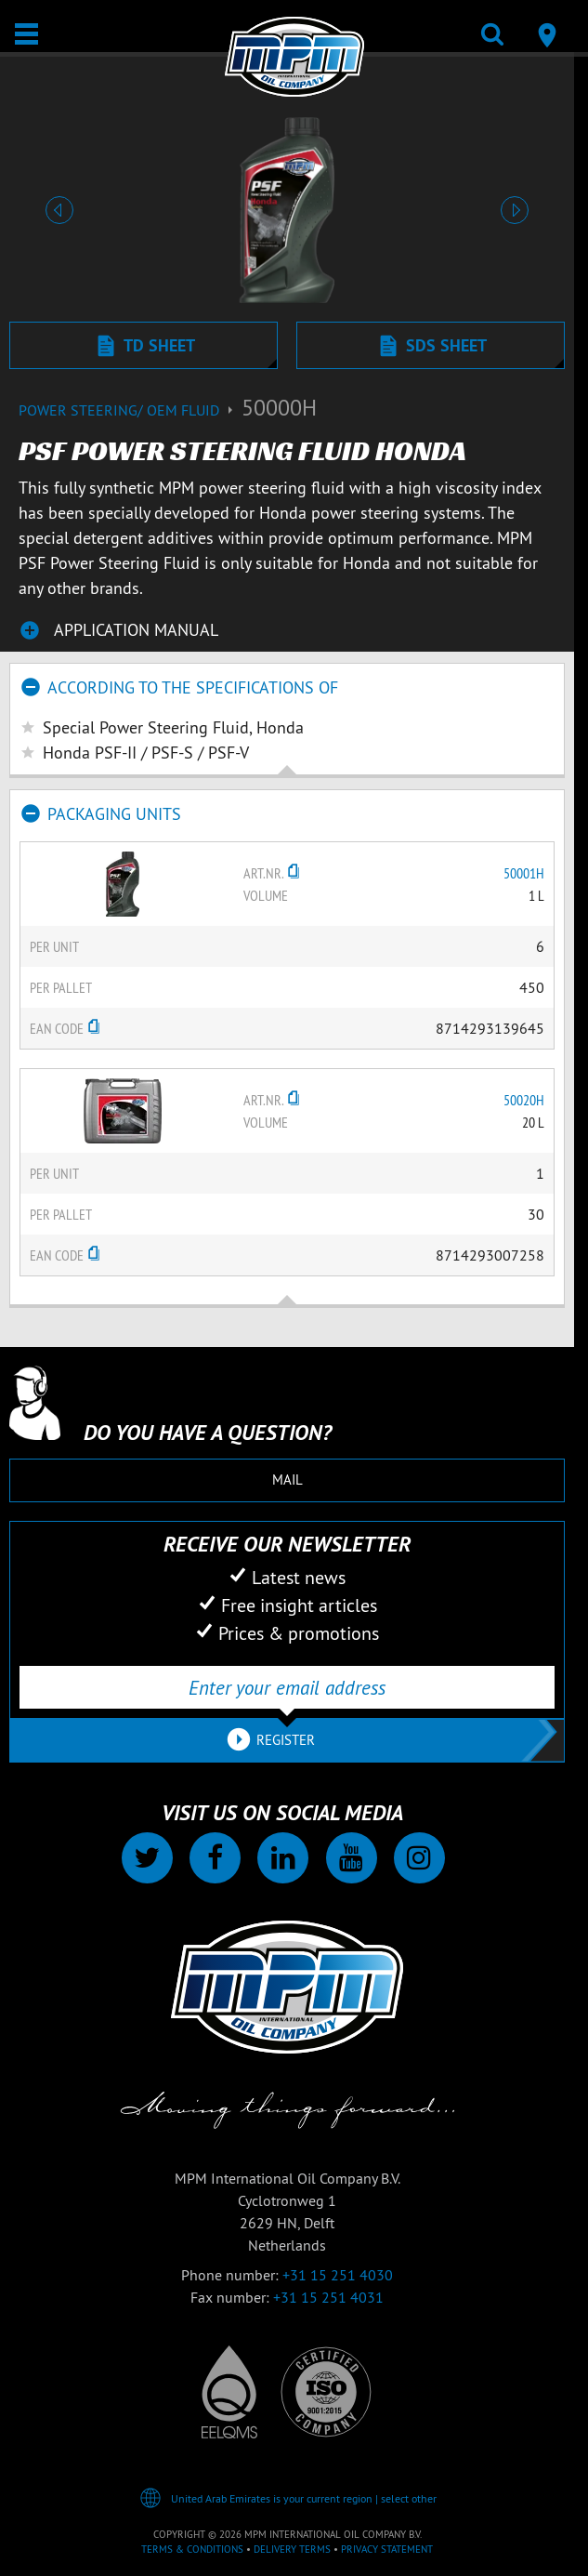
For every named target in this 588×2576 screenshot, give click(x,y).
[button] (59, 210)
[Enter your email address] (287, 1687)
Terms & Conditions (192, 2549)
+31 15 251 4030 (337, 2275)
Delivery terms (292, 2549)
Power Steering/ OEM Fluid (130, 410)
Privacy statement (387, 2549)
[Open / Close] (26, 34)
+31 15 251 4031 (328, 2297)
